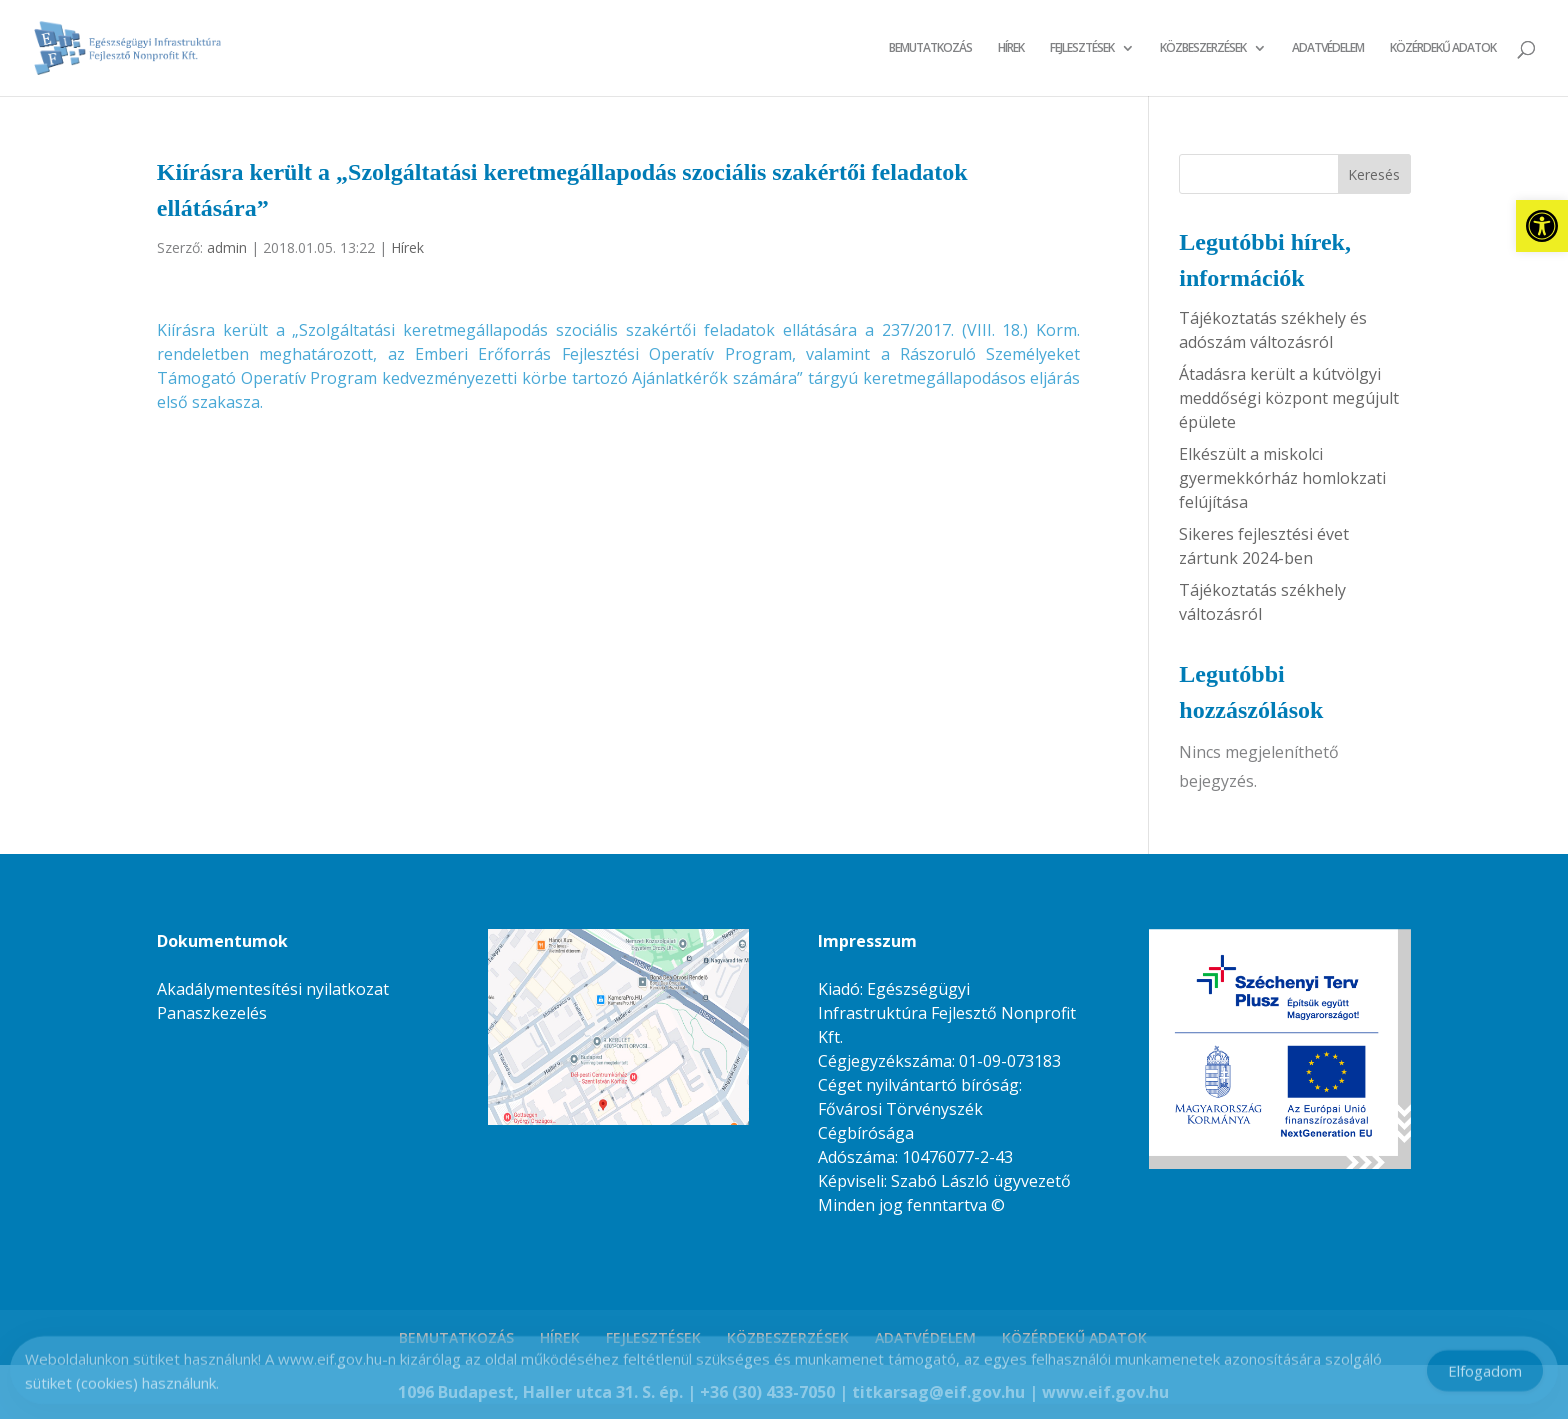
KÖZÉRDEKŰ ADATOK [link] (1443, 48)
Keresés (1374, 174)
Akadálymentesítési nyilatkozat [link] (273, 989)
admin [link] (227, 247)
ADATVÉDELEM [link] (1328, 48)
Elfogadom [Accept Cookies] (1485, 1377)
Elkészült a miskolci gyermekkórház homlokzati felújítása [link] (1282, 478)
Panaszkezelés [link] (212, 1013)
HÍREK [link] (1011, 48)
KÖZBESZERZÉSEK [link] (1203, 48)
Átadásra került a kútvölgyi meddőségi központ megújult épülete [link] (1289, 398)
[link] (1542, 226)
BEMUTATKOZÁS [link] (930, 48)
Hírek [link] (407, 247)
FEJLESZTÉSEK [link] (1082, 48)
